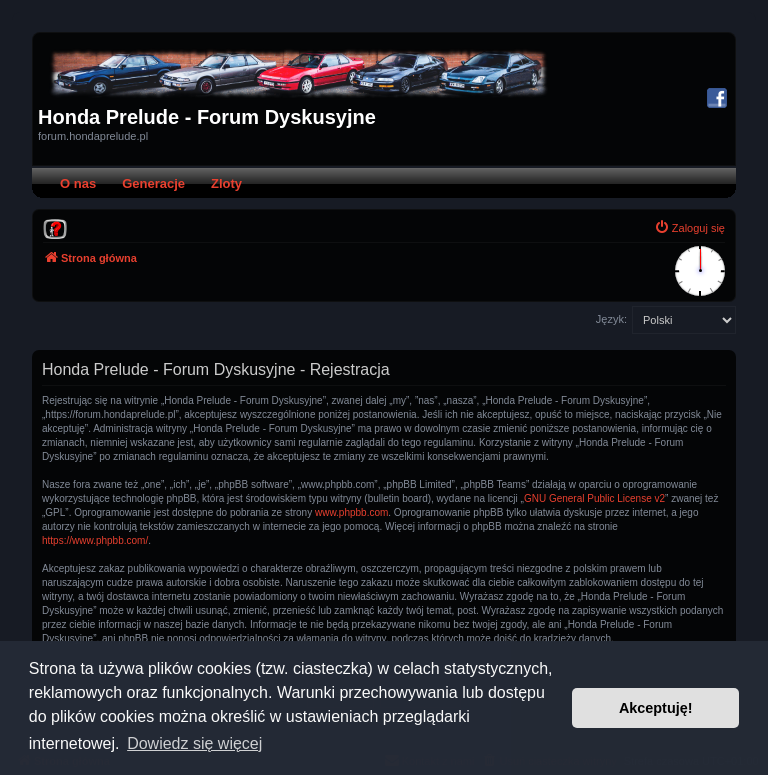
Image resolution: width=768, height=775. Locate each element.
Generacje (153, 183)
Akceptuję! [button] (656, 708)
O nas (78, 183)
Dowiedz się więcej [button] (194, 743)
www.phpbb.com (351, 512)
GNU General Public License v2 (594, 498)
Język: (611, 319)
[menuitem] (55, 228)
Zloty (226, 183)
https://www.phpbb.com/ (95, 540)
